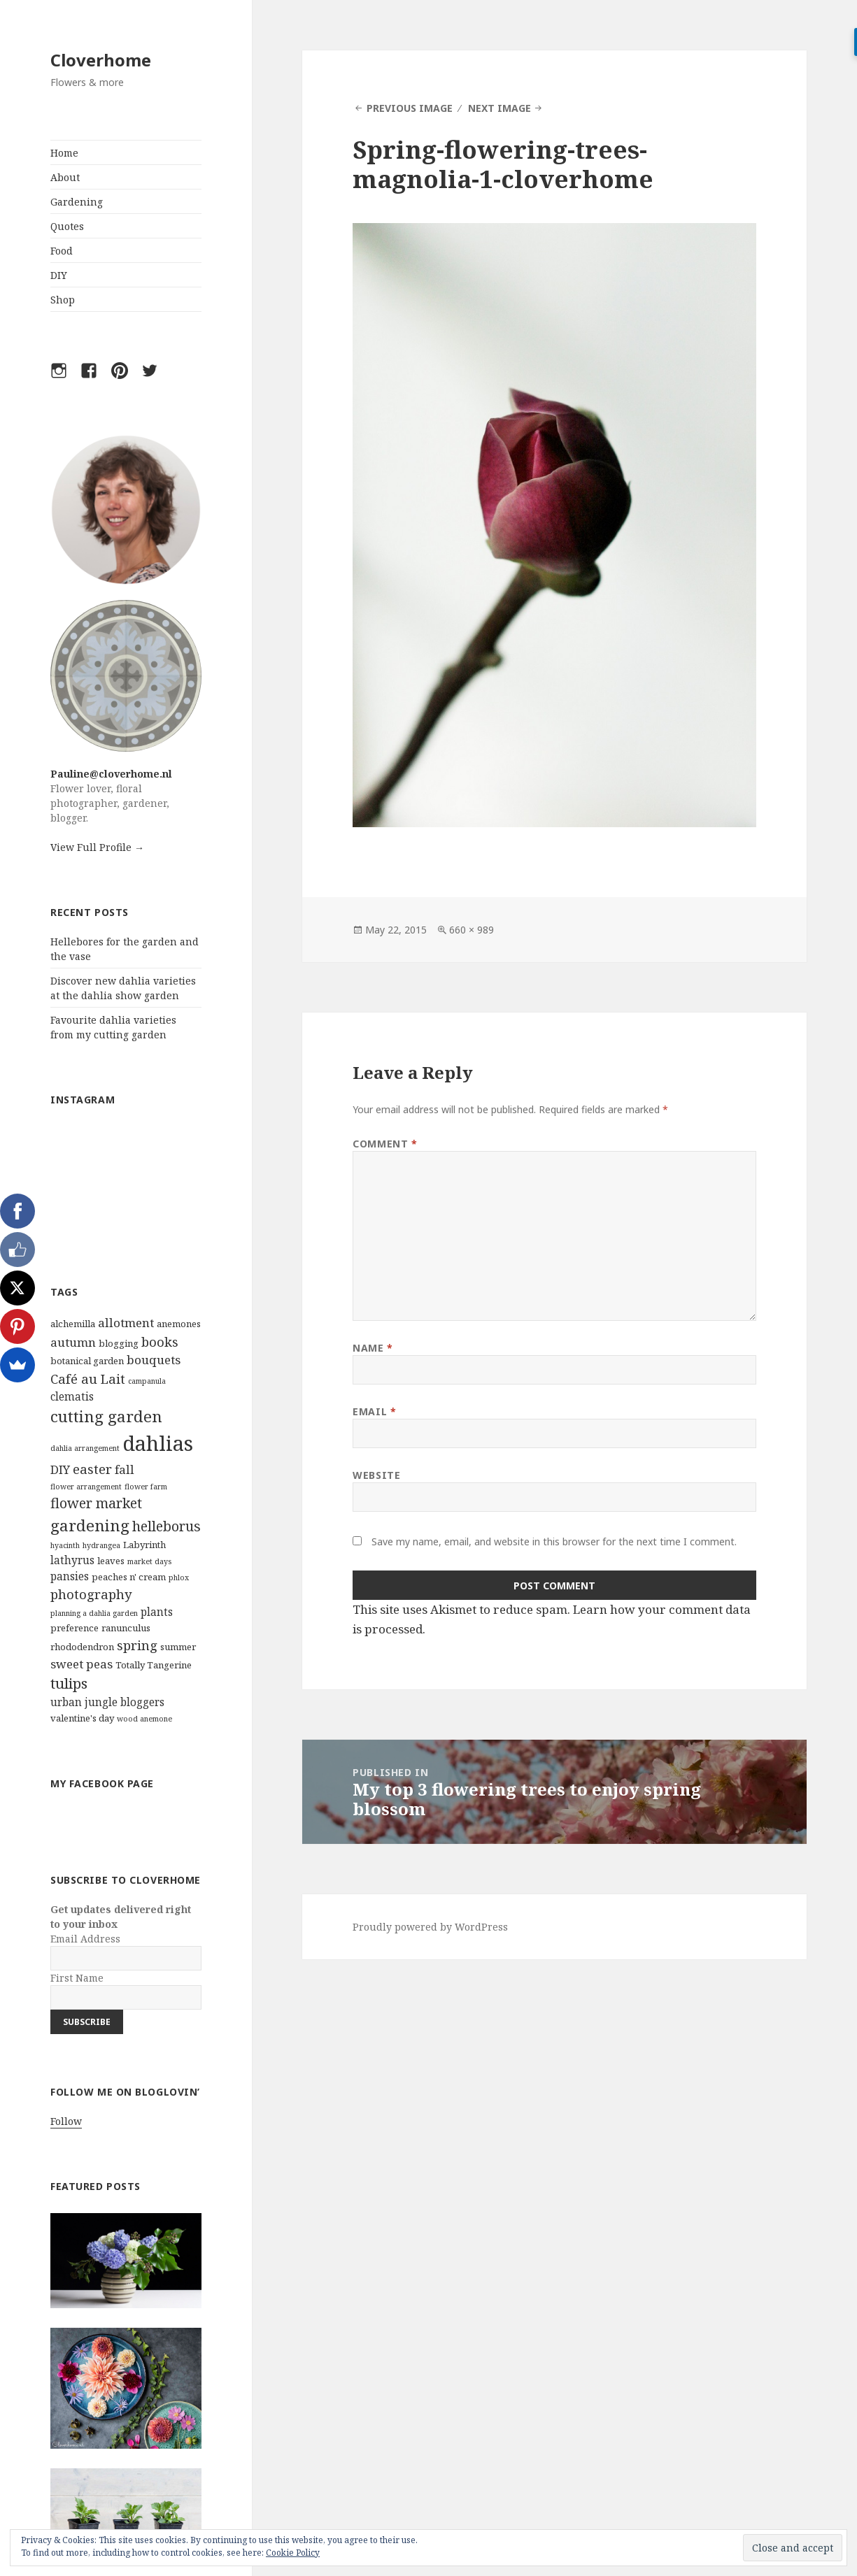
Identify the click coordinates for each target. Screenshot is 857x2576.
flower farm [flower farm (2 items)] (146, 1486)
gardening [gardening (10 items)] (89, 1525)
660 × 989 (471, 929)
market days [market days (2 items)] (149, 1561)
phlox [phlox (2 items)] (179, 1577)
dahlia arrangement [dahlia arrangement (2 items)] (85, 1448)
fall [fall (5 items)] (124, 1469)
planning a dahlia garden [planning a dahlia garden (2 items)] (94, 1613)
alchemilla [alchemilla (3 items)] (72, 1323)
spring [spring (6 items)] (137, 1645)
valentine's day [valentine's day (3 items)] (82, 1718)
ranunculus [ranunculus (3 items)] (125, 1628)
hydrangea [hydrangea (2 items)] (101, 1545)
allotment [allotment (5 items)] (126, 1323)
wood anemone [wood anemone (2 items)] (144, 1719)
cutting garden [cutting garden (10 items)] (106, 1416)
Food (61, 250)
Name (372, 1347)
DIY (58, 275)
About (65, 177)
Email (374, 1411)
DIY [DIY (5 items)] (60, 1469)
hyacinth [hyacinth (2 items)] (65, 1545)
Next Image (499, 108)
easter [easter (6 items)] (92, 1468)
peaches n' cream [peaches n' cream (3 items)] (129, 1576)
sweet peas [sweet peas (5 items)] (81, 1664)
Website (376, 1475)
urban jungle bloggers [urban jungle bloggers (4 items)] (107, 1702)
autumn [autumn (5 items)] (73, 1342)
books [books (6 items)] (159, 1341)
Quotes (67, 226)
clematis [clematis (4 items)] (72, 1396)
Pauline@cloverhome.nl (111, 773)
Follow (66, 2121)
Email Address (85, 1938)
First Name (77, 1977)
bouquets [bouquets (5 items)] (153, 1360)
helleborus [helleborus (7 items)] (166, 1526)
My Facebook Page (102, 1783)
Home (64, 152)
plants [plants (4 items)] (157, 1612)
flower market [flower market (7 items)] (96, 1503)
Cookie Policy (293, 2553)
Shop (62, 299)
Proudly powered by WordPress (430, 1926)
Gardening (76, 201)
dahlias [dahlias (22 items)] (157, 1443)
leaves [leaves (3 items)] (111, 1560)
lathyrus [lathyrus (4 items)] (72, 1560)
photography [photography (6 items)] (91, 1594)
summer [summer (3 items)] (178, 1646)
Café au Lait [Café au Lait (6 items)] (87, 1378)
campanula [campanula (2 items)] (147, 1381)
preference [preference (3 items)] (74, 1628)
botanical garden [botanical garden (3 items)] (87, 1360)
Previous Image (410, 108)
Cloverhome (100, 59)
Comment (385, 1143)
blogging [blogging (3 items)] (119, 1343)
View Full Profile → (97, 847)
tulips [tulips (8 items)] (68, 1683)
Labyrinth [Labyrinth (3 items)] (144, 1544)
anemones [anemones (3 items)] (179, 1323)
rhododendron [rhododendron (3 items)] (82, 1646)
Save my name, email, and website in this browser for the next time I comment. (554, 1541)
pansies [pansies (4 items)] (69, 1576)
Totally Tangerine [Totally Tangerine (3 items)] (153, 1665)
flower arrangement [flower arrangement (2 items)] (86, 1486)
